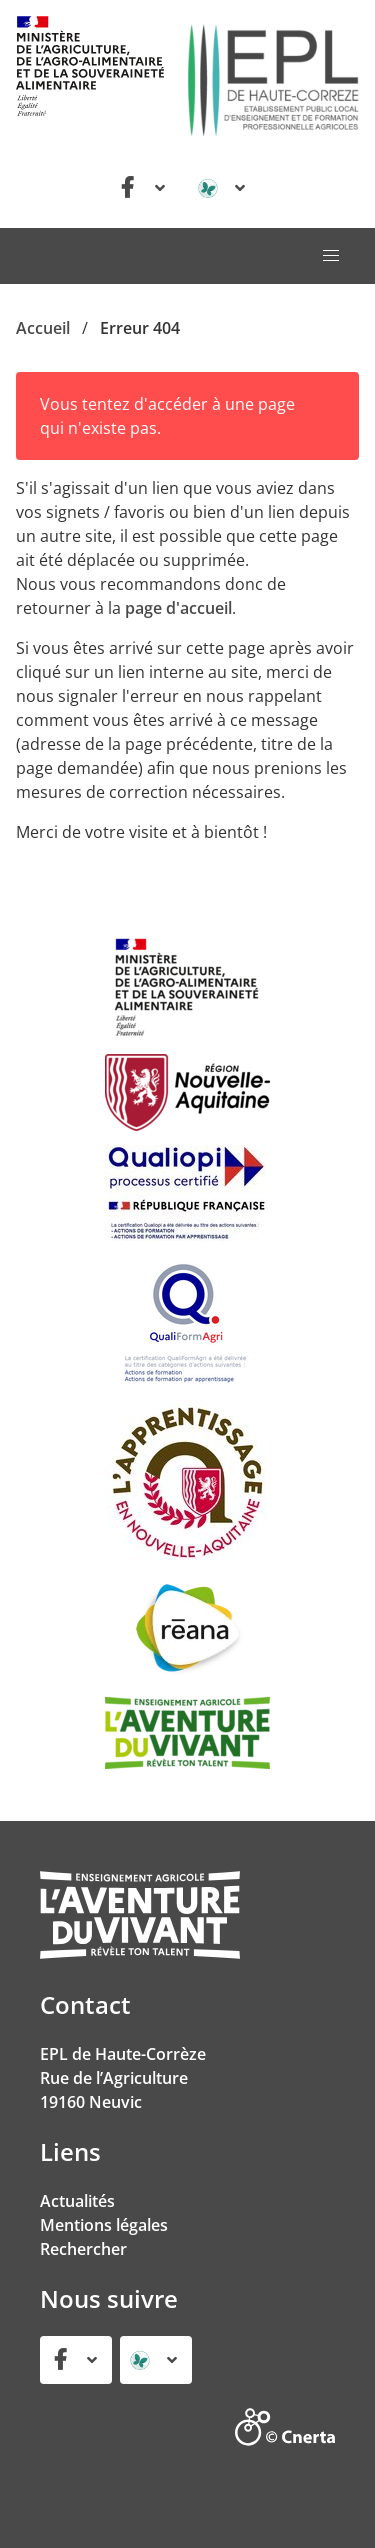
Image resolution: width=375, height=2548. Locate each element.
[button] (331, 256)
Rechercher (83, 2249)
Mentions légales (104, 2225)
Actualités (77, 2201)
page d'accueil (178, 608)
